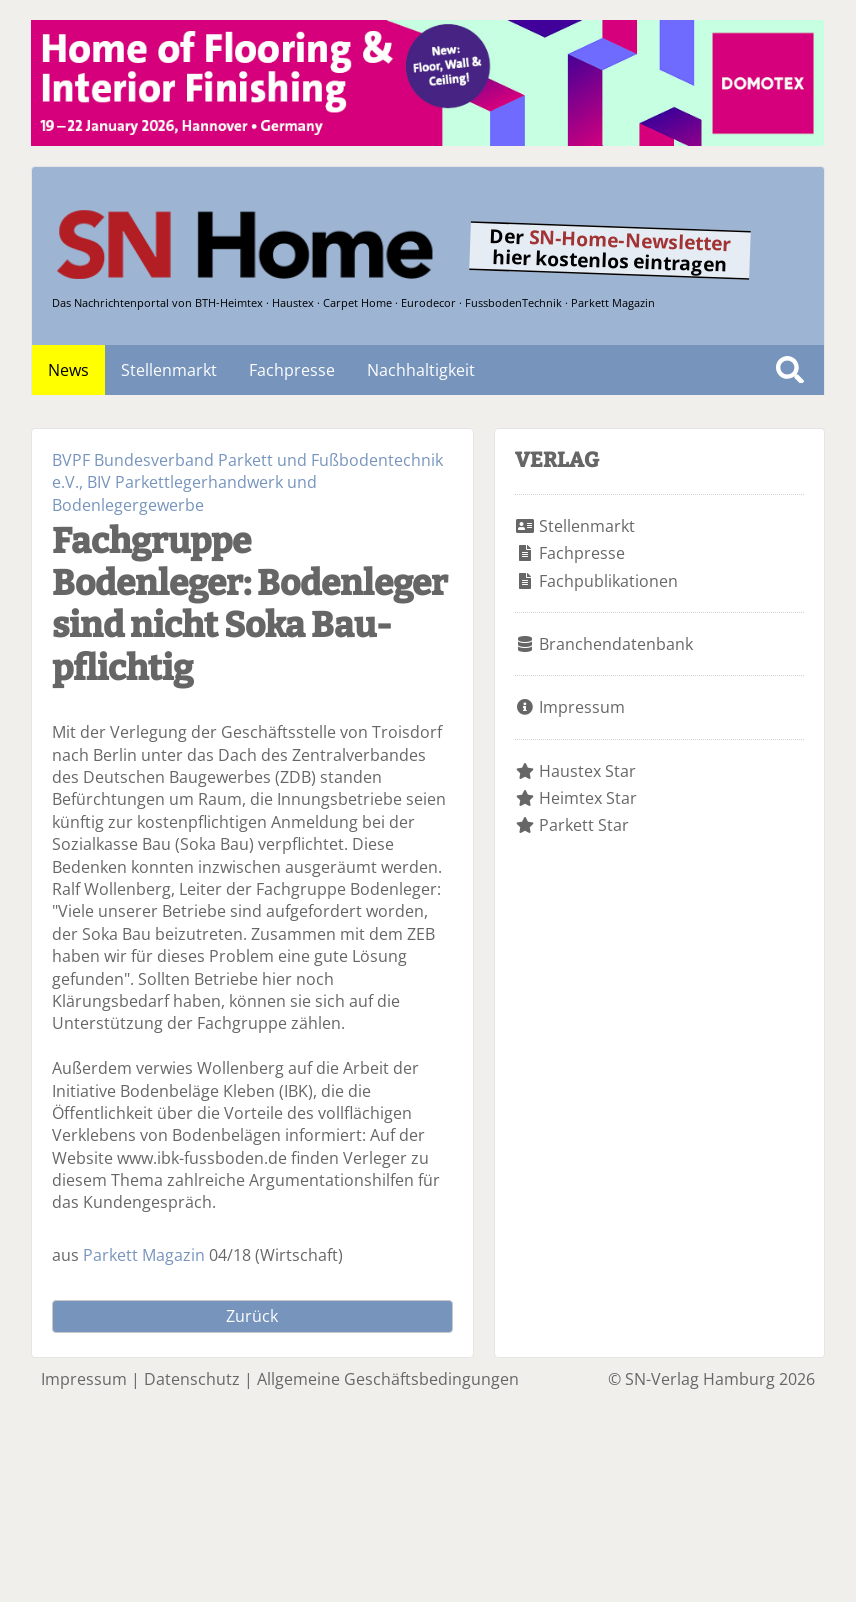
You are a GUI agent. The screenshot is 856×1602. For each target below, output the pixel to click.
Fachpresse (292, 370)
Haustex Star (587, 771)
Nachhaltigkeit (421, 370)
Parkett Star (584, 825)
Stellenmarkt (169, 370)
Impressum (582, 707)
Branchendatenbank (616, 644)
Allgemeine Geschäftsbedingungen (388, 1379)
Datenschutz (192, 1379)
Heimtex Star (588, 798)
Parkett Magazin (144, 1255)
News (68, 370)
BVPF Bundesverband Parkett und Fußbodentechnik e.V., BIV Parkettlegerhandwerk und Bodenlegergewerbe (247, 482)
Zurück (252, 1316)
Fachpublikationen (608, 581)
